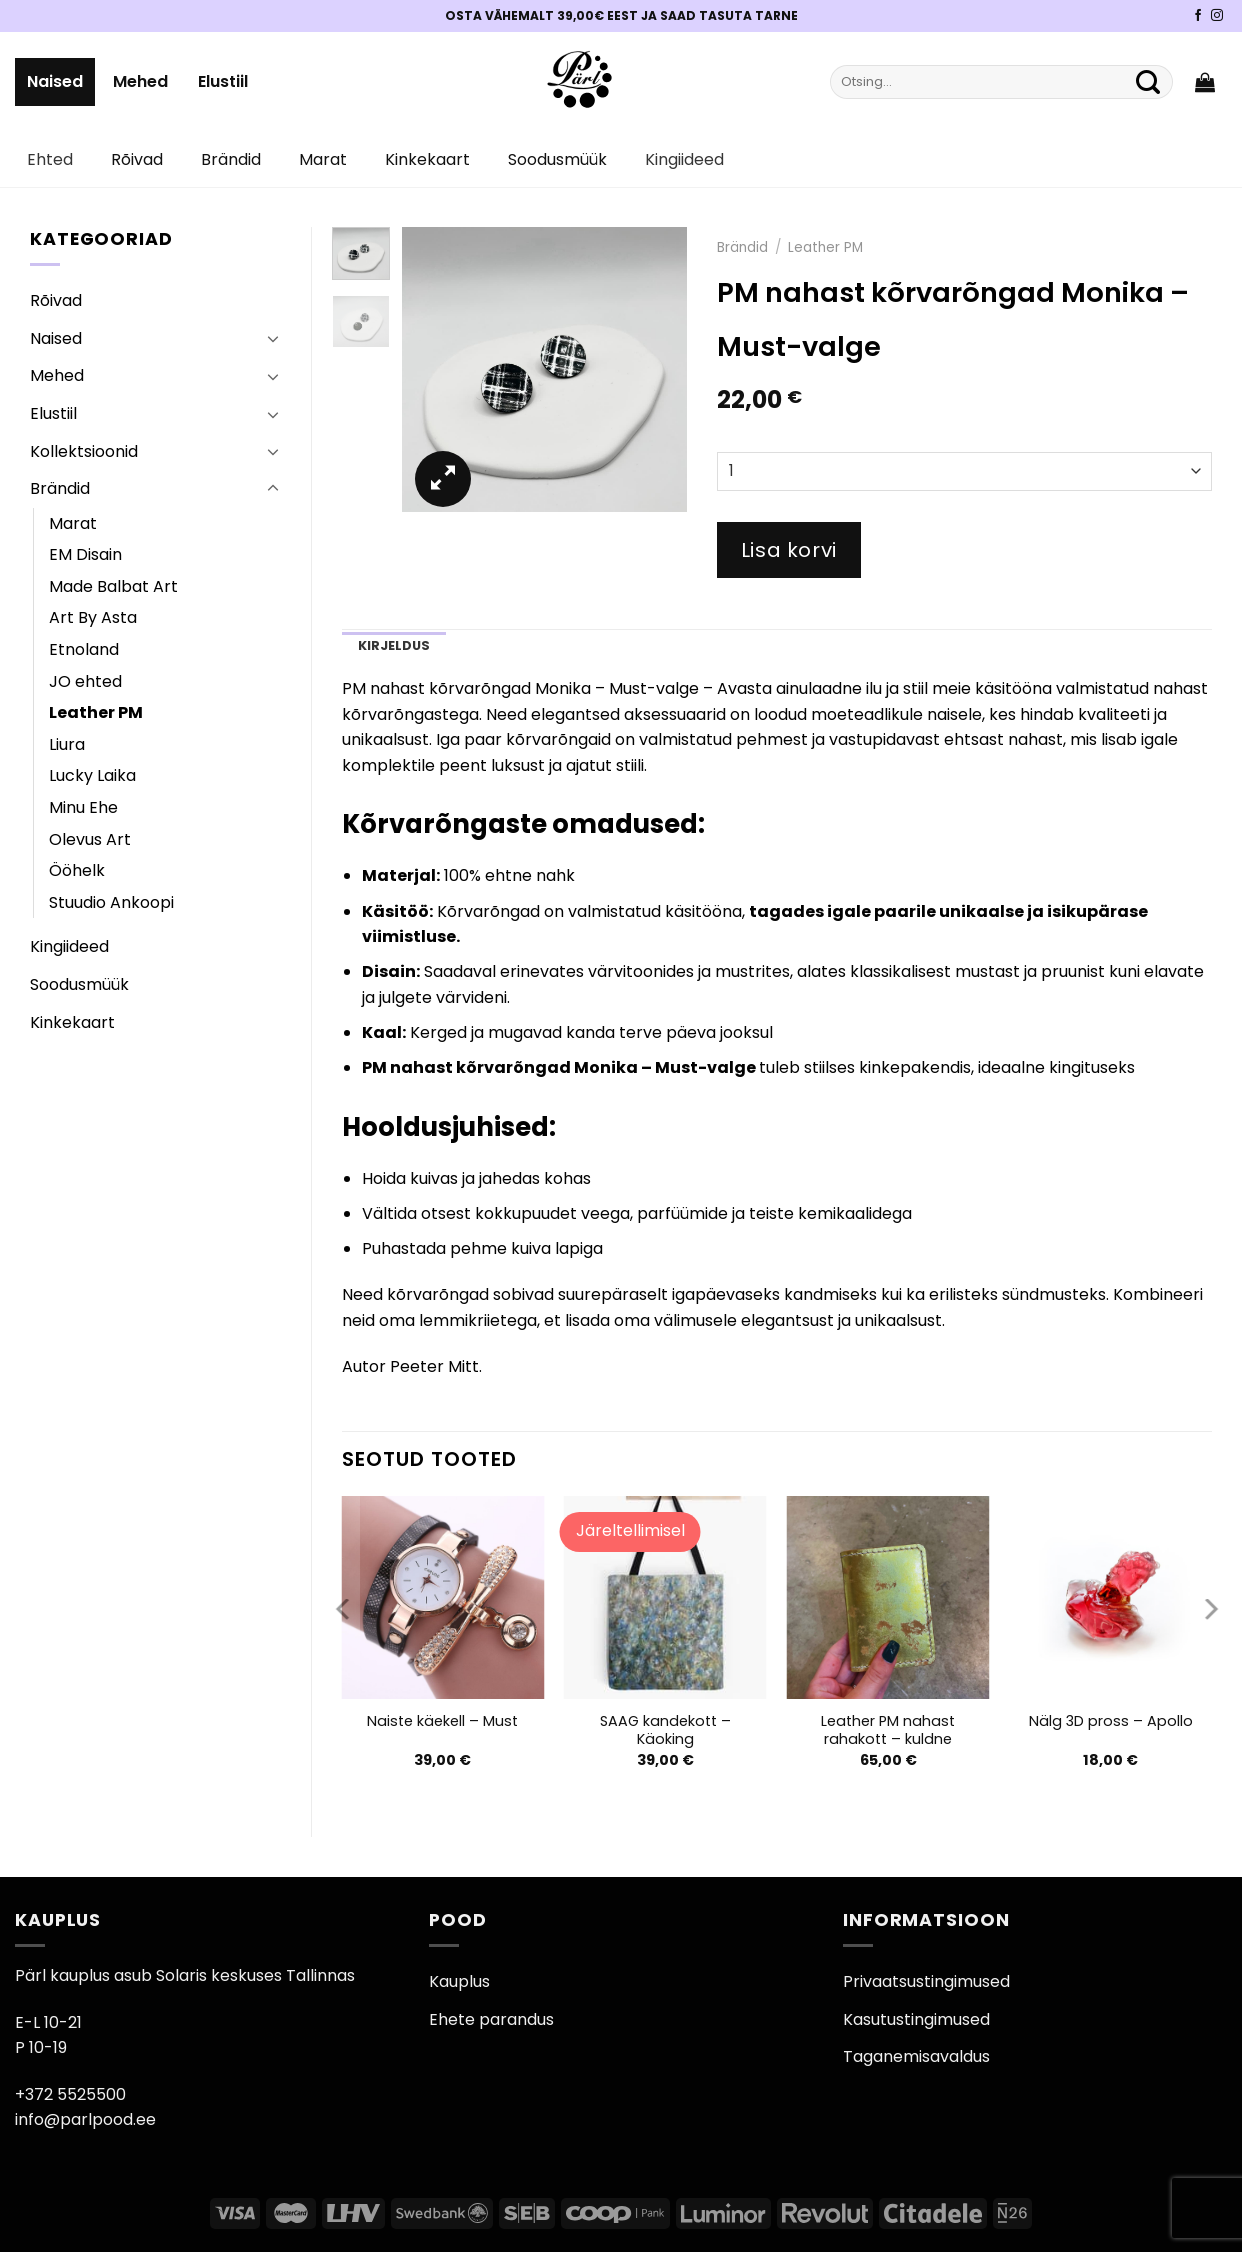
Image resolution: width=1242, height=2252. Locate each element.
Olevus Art (90, 839)
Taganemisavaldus (916, 2056)
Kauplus (459, 1981)
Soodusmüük (557, 159)
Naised (55, 81)
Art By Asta (93, 617)
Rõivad (137, 159)
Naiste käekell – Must (442, 1721)
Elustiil (223, 81)
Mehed (140, 81)
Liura (67, 744)
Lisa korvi (789, 550)
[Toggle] (273, 338)
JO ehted (85, 681)
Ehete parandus (491, 2019)
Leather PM (96, 712)
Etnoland (84, 649)
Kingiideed (684, 159)
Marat (323, 159)
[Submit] (1148, 82)
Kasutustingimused (916, 2019)
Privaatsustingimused (926, 1981)
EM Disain (85, 554)
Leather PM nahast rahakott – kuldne (888, 1730)
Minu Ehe (83, 807)
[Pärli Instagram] (1217, 16)
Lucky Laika (92, 775)
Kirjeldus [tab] (394, 645)
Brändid (231, 159)
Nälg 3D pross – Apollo (1111, 1721)
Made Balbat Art (113, 586)
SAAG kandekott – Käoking (665, 1730)
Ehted (50, 159)
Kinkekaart (427, 159)
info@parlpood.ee (85, 2119)
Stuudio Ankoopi (111, 902)
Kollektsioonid (84, 451)
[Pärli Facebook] (1198, 16)
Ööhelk (77, 870)
